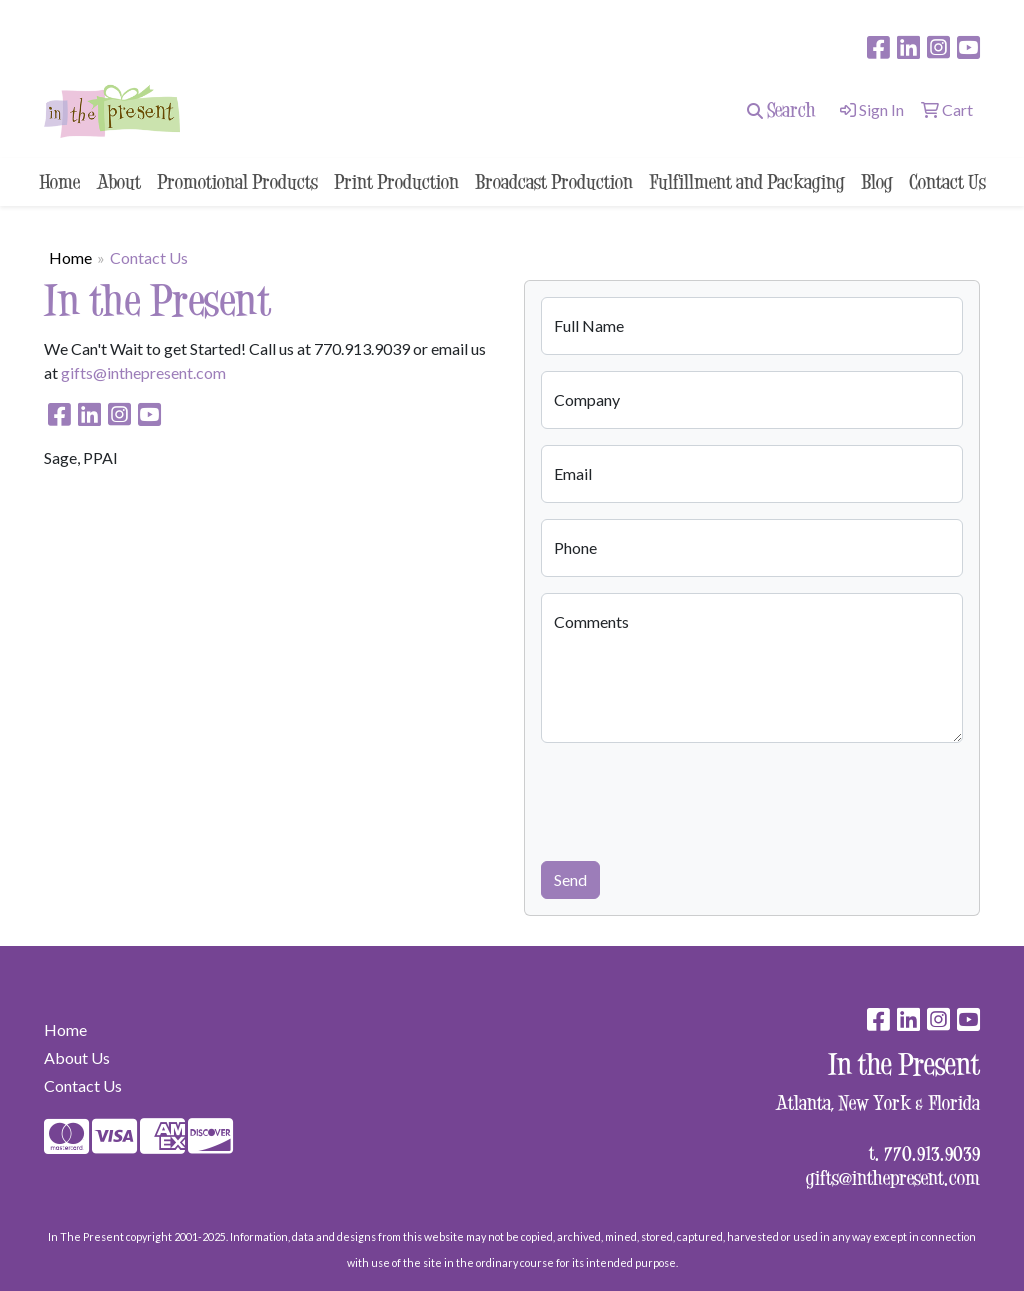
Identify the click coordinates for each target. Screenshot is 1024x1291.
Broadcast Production (554, 181)
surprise (78, 16)
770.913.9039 (932, 1152)
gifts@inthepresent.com (143, 372)
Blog (877, 181)
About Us (77, 1057)
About (118, 181)
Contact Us (947, 181)
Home (59, 181)
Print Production (396, 181)
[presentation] (693, 798)
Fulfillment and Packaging (747, 181)
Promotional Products (237, 181)
